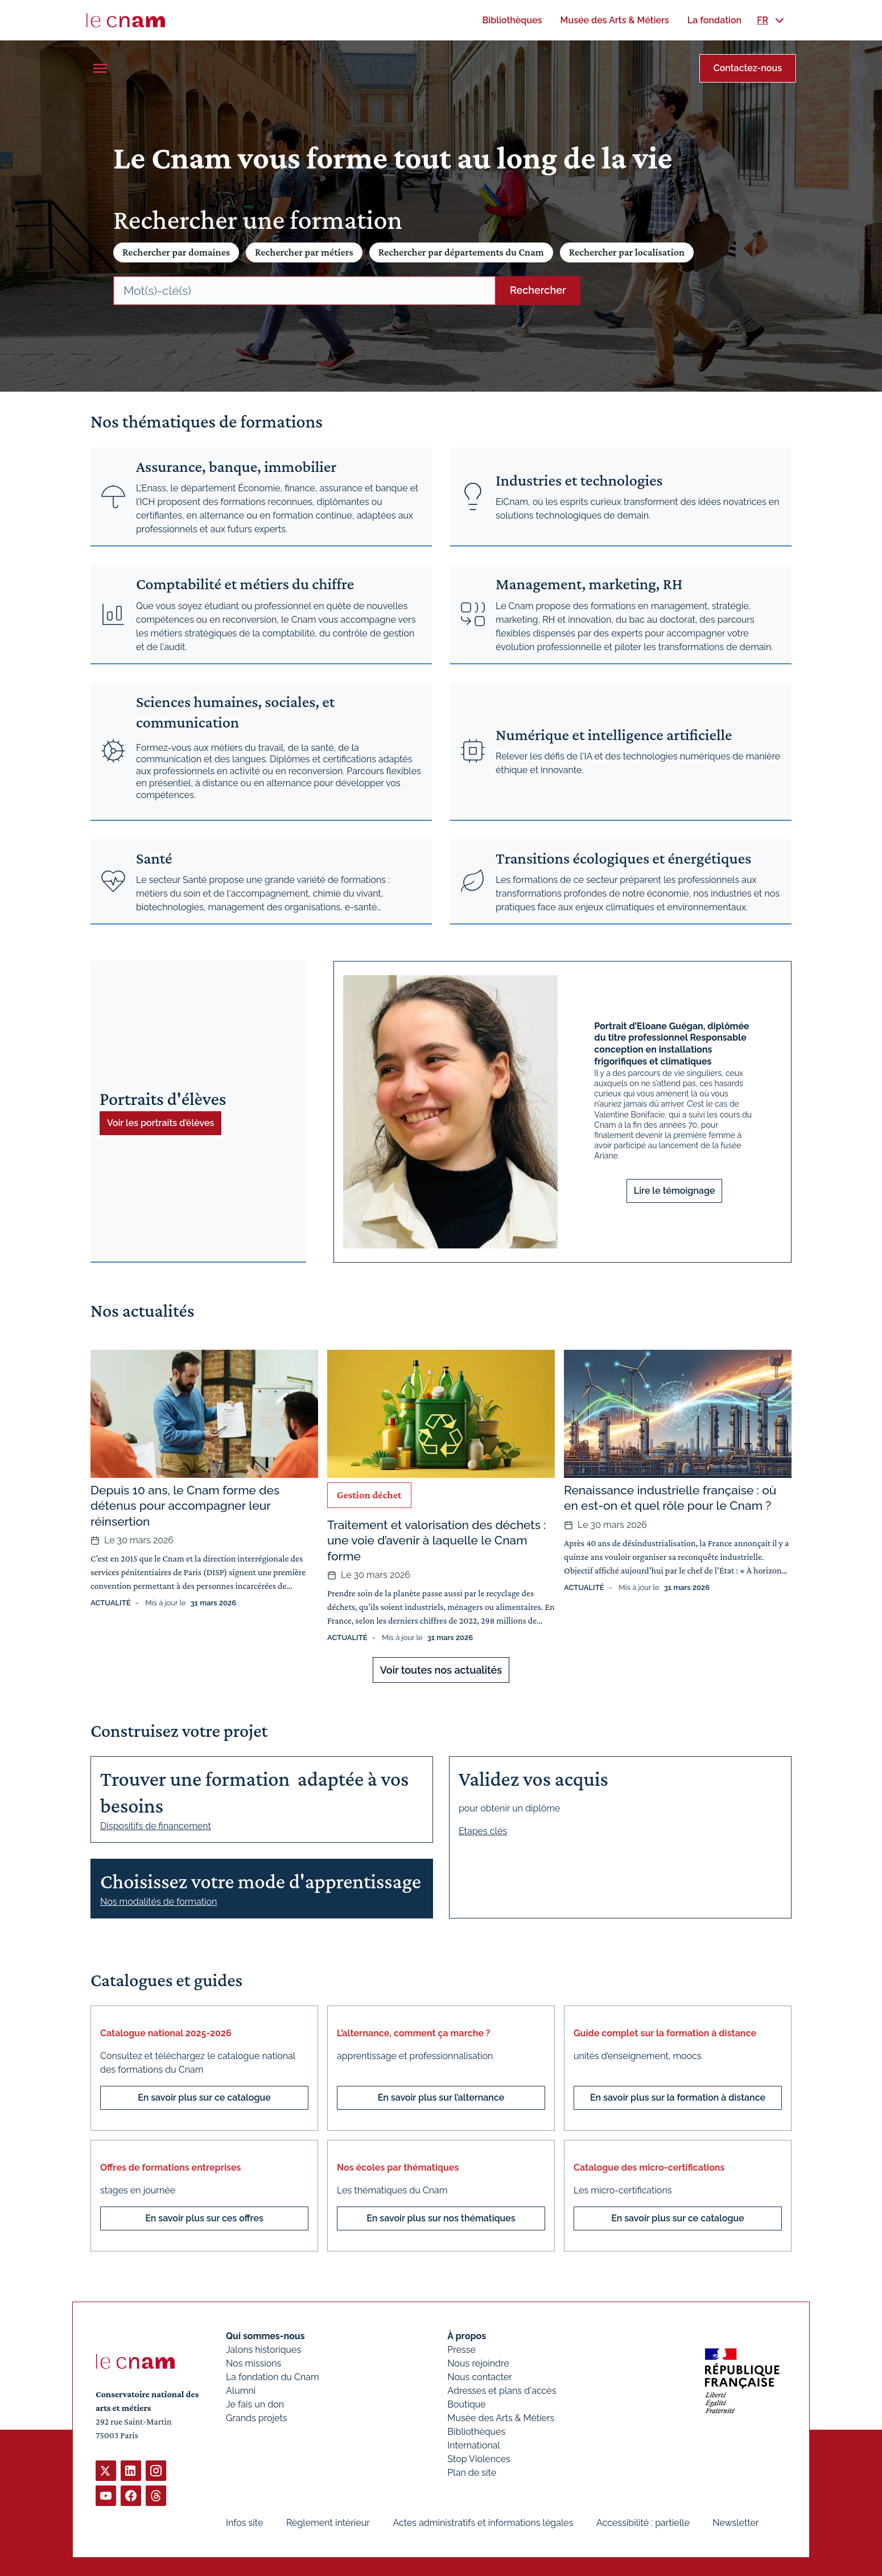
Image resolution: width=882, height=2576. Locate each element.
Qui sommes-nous (265, 2336)
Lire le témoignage (674, 1190)
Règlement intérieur (328, 2522)
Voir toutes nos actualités (441, 1670)
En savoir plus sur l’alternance (441, 2097)
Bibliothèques (476, 2431)
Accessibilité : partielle (643, 2522)
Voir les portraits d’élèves (160, 1123)
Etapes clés (483, 1831)
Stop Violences (478, 2459)
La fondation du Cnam (272, 2377)
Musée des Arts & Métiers (500, 2418)
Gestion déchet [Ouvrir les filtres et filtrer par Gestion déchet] (369, 1495)
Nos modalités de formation (158, 1901)
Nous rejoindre (478, 2363)
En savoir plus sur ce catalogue (204, 2097)
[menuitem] (512, 20)
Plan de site (471, 2472)
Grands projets (256, 2418)
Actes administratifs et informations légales (483, 2522)
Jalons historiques (263, 2349)
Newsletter (735, 2522)
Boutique (466, 2404)
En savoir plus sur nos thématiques (440, 2218)
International (473, 2445)
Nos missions (253, 2363)
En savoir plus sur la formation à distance (677, 2097)
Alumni (240, 2390)
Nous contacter (479, 2377)
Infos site (244, 2522)
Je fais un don (255, 2404)
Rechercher (538, 290)
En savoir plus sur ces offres (204, 2218)
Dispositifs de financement (155, 1826)
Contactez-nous (748, 68)
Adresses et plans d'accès (501, 2390)
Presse (461, 2349)
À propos (466, 2336)
